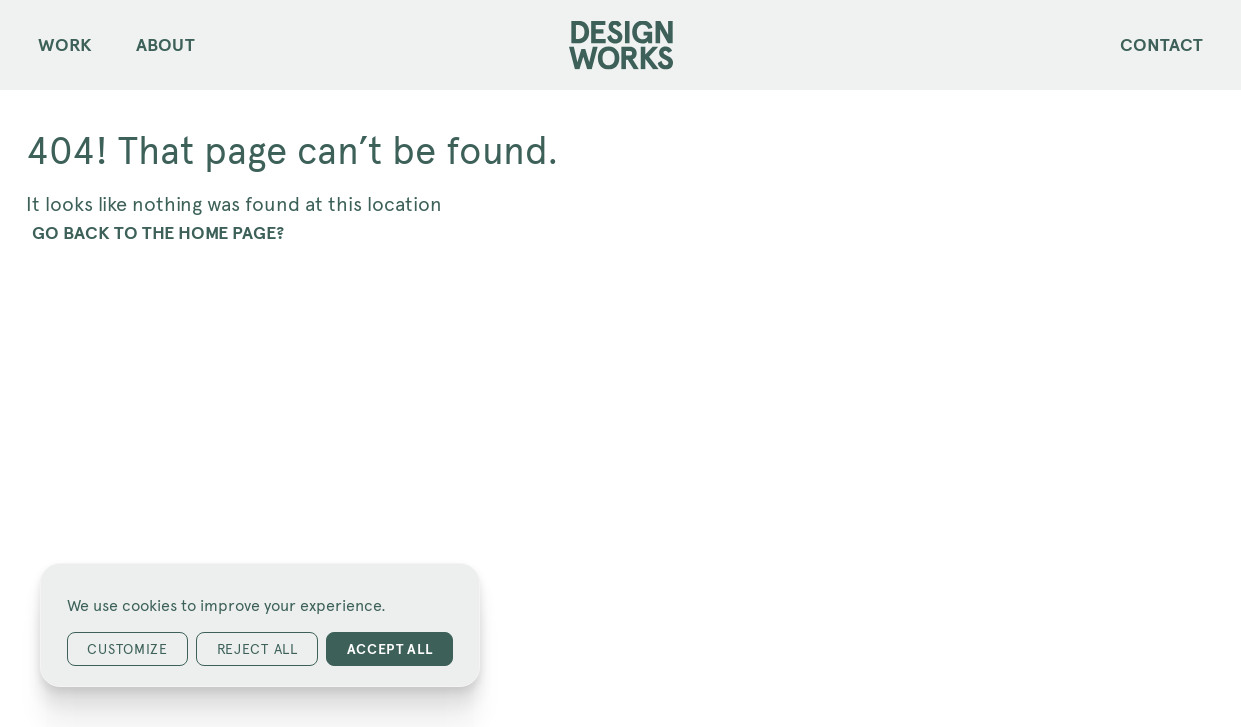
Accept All (390, 649)
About (165, 45)
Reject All (257, 649)
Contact (1161, 45)
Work (65, 45)
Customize (127, 649)
